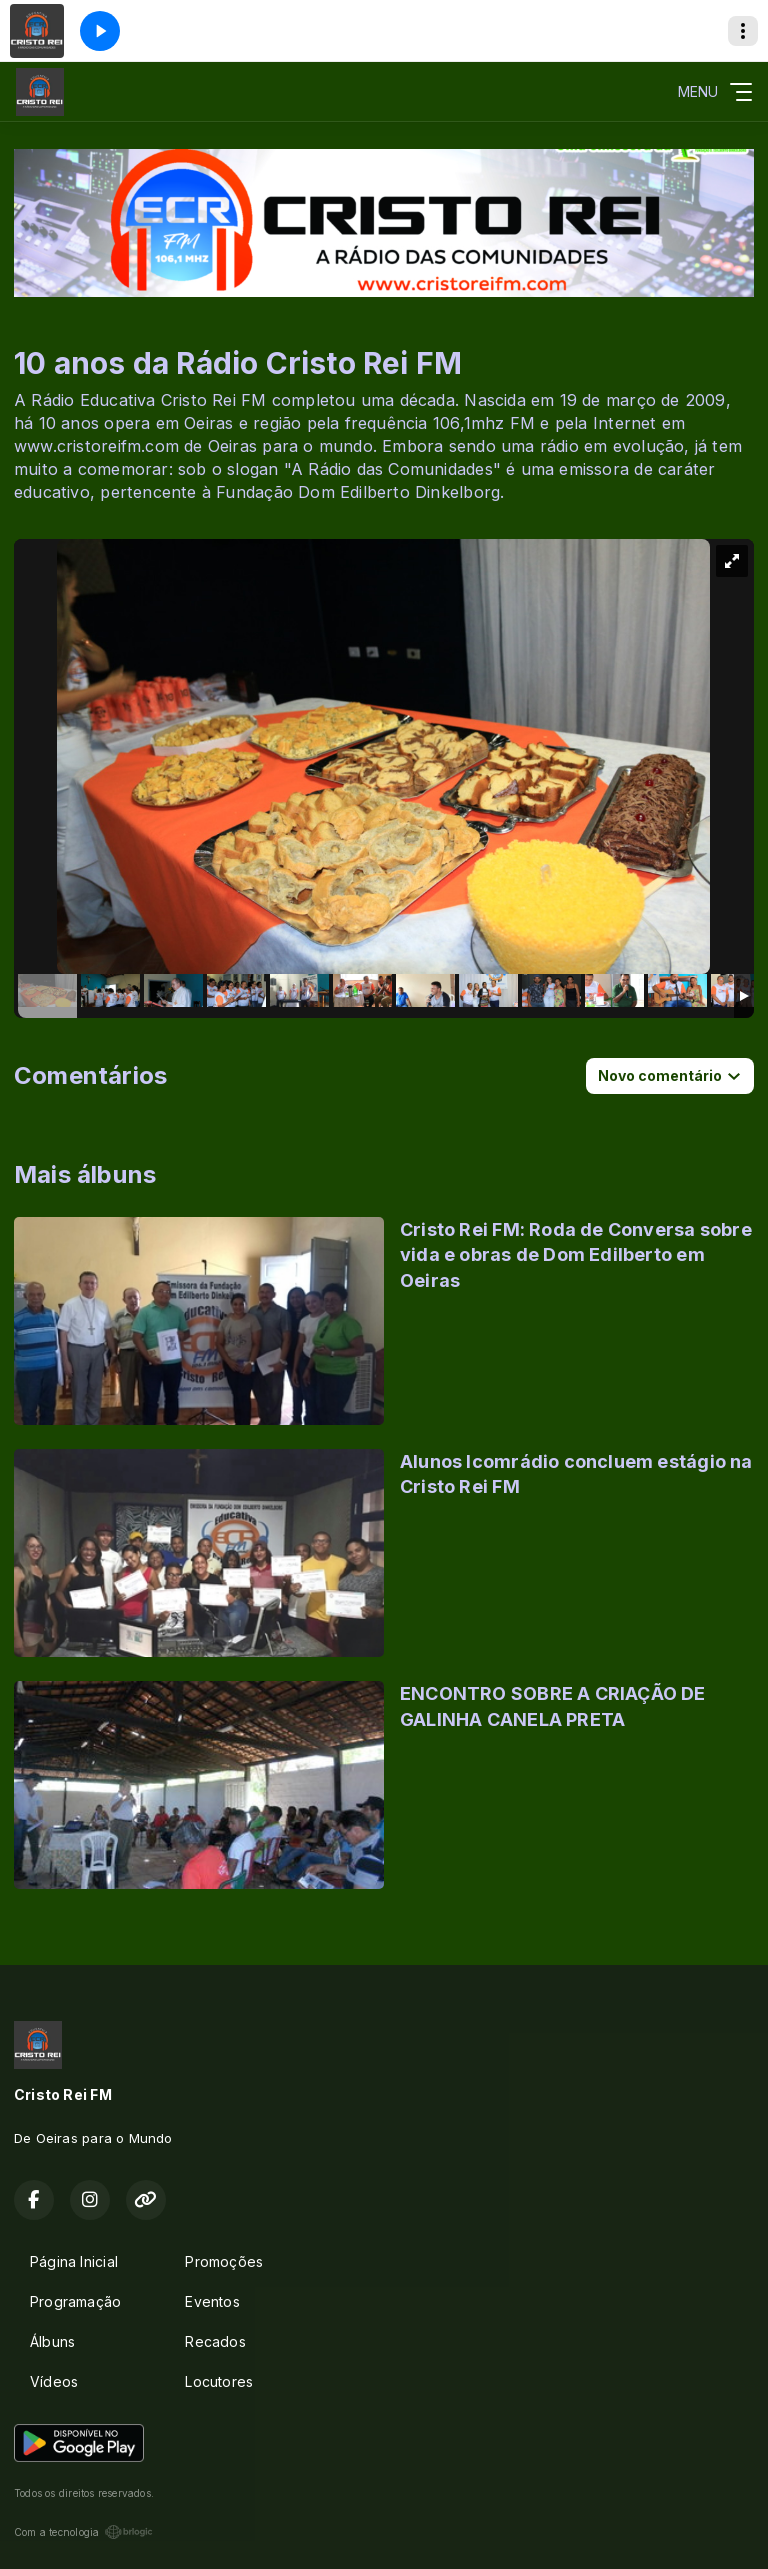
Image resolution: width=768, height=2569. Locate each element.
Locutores (219, 2381)
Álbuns (52, 2341)
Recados (215, 2341)
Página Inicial (74, 2261)
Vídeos (54, 2381)
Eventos (212, 2301)
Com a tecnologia (83, 2532)
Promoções (224, 2261)
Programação (75, 2301)
